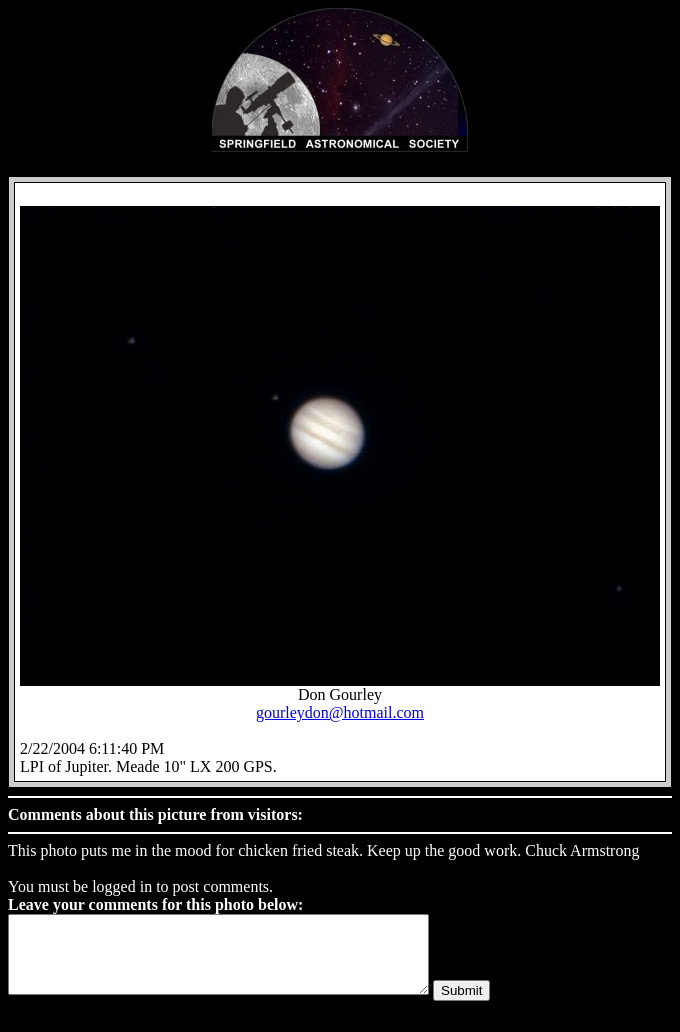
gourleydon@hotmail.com (340, 712)
